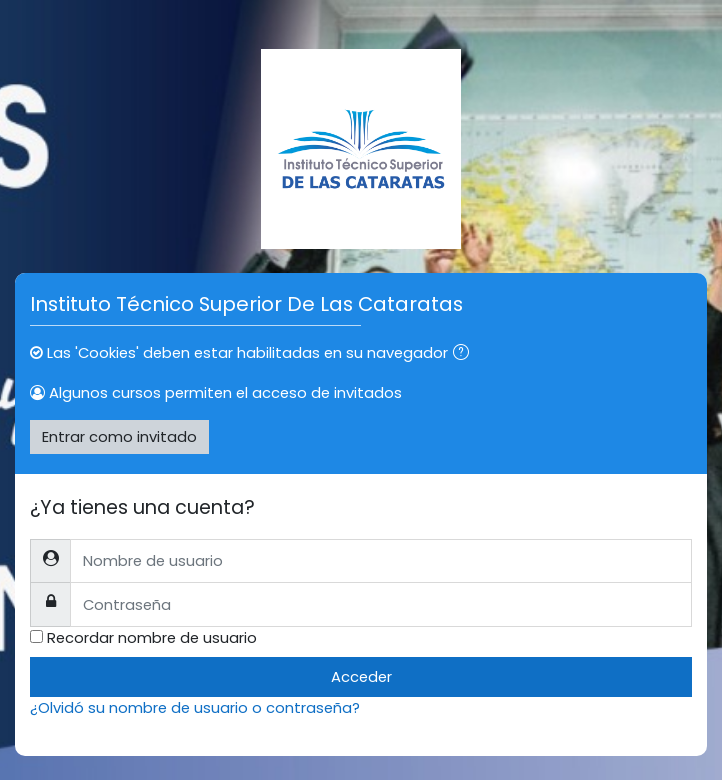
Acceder (361, 676)
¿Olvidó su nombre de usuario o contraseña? (195, 707)
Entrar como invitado (119, 436)
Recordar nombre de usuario (152, 637)
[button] (465, 354)
